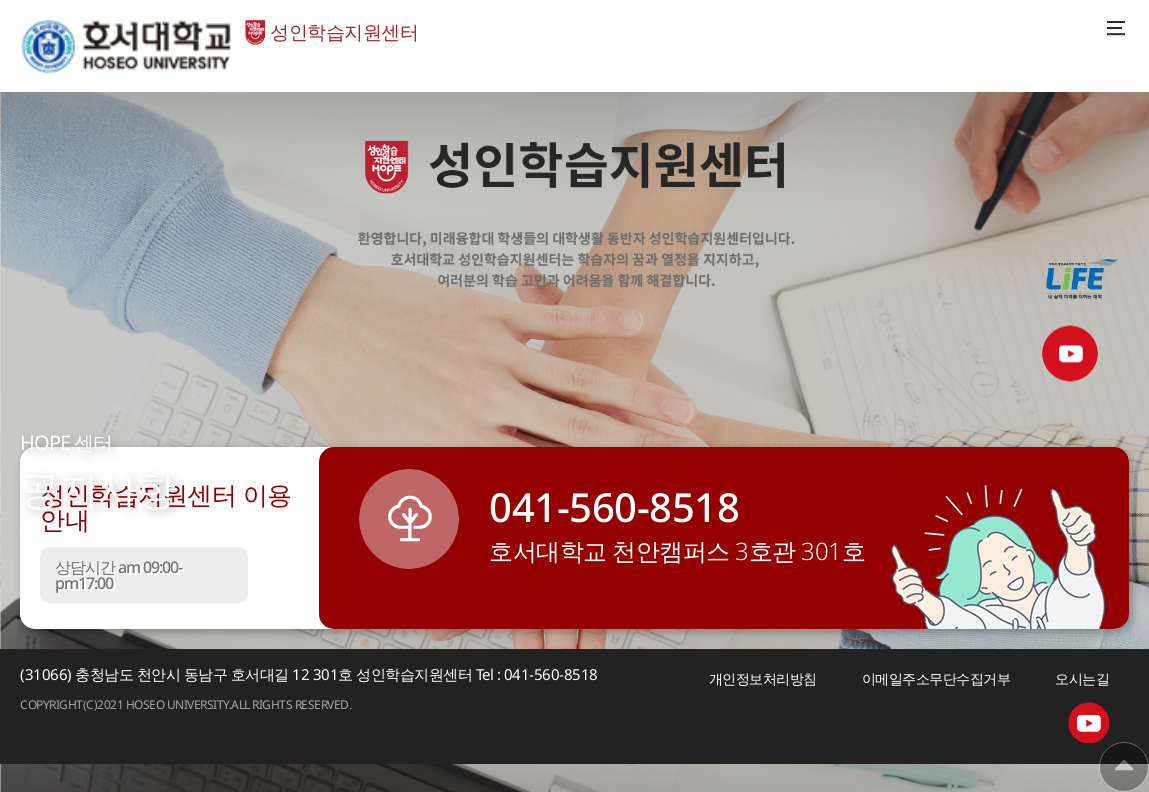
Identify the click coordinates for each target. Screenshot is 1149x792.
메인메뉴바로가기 (0, 0)
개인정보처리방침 (763, 678)
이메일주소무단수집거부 (936, 678)
